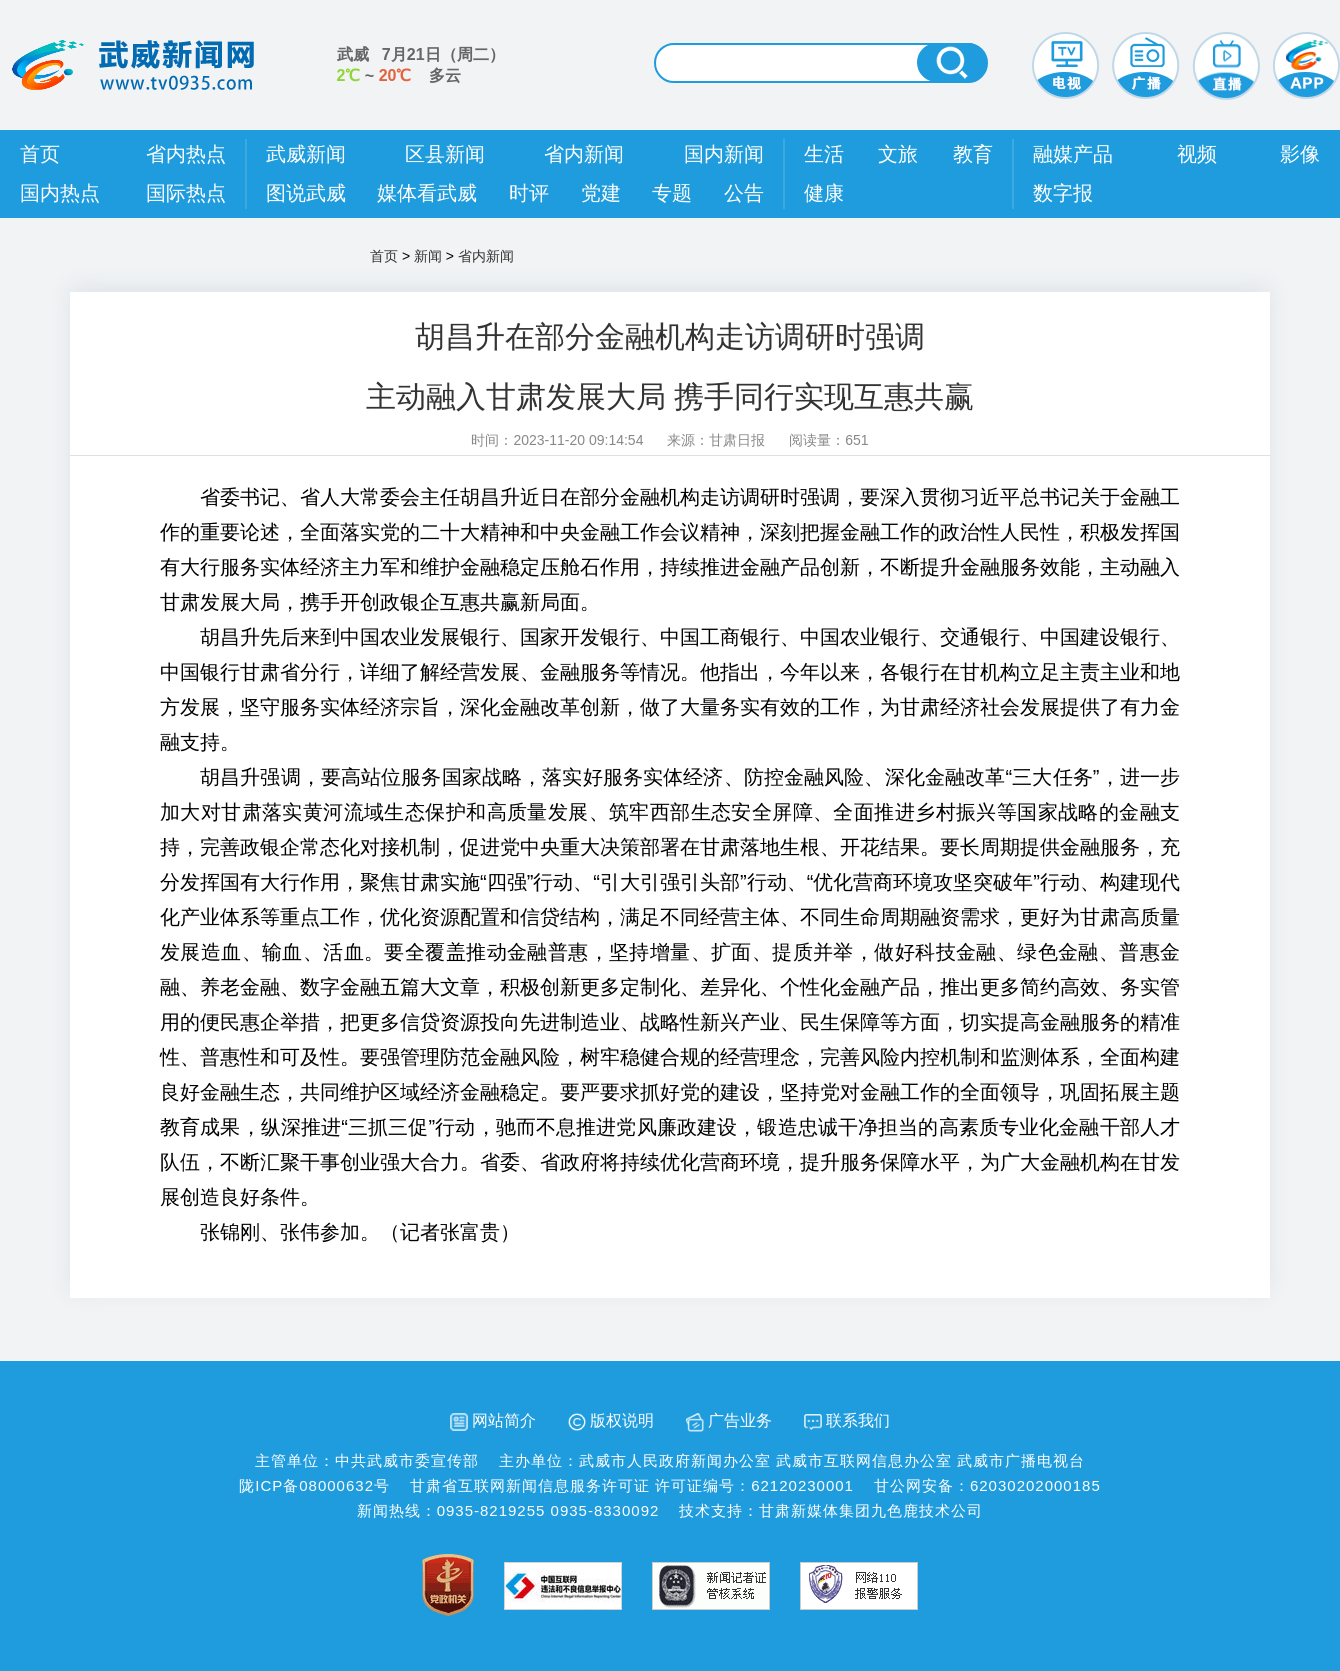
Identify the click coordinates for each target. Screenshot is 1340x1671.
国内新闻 (724, 154)
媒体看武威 (427, 193)
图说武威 (306, 193)
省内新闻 (584, 154)
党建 (601, 193)
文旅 (898, 154)
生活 (824, 154)
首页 (40, 154)
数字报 (1063, 193)
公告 (744, 193)
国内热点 (60, 193)
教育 (973, 154)
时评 (529, 193)
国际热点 (186, 193)
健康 (824, 193)
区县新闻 (445, 154)
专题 (672, 193)
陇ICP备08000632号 (314, 1485)
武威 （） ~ (421, 65)
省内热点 (186, 154)
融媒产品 (1073, 154)
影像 (1300, 154)
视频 (1197, 154)
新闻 (428, 256)
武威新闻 (306, 154)
